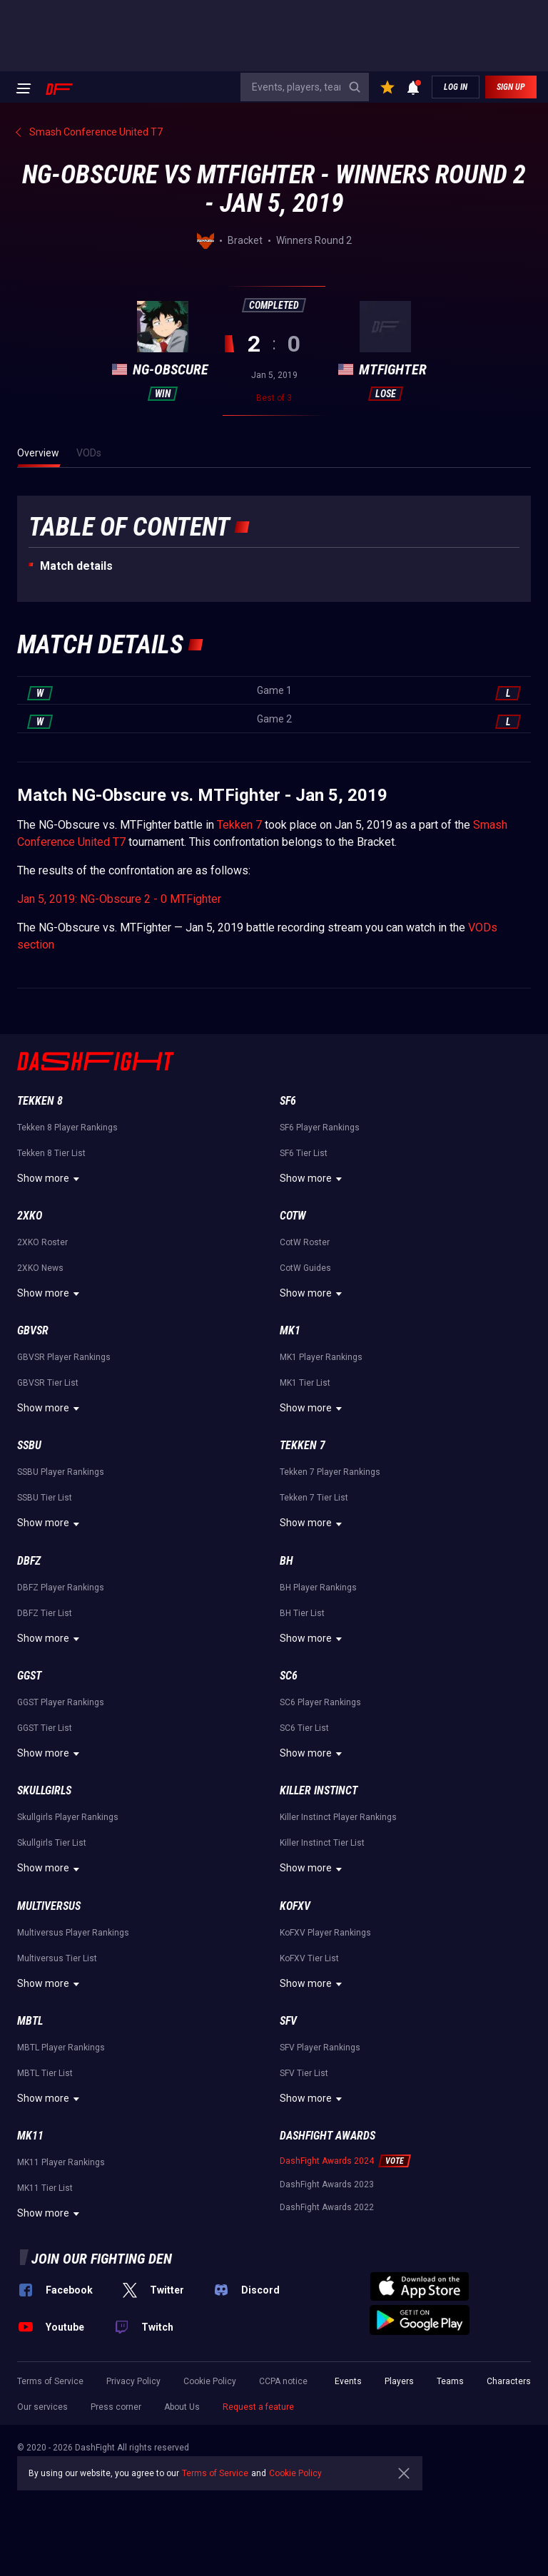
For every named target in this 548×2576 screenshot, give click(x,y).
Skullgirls (44, 1790)
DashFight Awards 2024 (327, 2161)
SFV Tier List (304, 2073)
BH (286, 1561)
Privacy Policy (133, 2381)
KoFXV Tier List (309, 1958)
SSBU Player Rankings (60, 1472)
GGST (29, 1675)
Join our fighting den (101, 2258)
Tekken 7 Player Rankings (330, 1472)
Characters (509, 2381)
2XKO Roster (42, 1242)
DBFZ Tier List (44, 1613)
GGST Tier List (44, 1728)
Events (348, 2381)
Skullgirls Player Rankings (67, 1817)
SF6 (288, 1101)
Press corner (116, 2407)
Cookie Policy (209, 2381)
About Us (182, 2407)
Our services (42, 2407)
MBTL (30, 2021)
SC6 (289, 1675)
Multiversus (49, 1906)
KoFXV (295, 1906)
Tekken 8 (40, 1101)
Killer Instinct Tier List (322, 1843)
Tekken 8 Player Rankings (67, 1128)
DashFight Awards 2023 (327, 2184)
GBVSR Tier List (47, 1383)
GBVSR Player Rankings (64, 1357)
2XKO (29, 1215)
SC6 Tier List (304, 1728)
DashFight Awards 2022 (327, 2207)
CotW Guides (305, 1268)
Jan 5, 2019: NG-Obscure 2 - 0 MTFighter (119, 899)
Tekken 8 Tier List (51, 1153)
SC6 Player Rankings (320, 1702)
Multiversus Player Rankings (73, 1933)
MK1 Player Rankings (321, 1357)
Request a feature (258, 2407)
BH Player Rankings (318, 1588)
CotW (293, 1215)
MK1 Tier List (305, 1383)
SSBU (29, 1445)
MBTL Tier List (45, 2073)
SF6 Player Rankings (320, 1128)
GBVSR (33, 1330)
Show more (50, 1179)
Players (399, 2381)
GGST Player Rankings (60, 1702)
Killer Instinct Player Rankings (338, 1817)
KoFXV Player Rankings (325, 1933)
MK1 (290, 1330)
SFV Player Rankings (320, 2048)
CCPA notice (283, 2381)
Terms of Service (50, 2381)
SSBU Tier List (44, 1498)
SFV (288, 2021)
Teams (450, 2381)
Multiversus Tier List (57, 1958)
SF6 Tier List (304, 1153)
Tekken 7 (239, 825)
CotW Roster (305, 1242)
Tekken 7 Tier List (314, 1498)
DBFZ (29, 1561)
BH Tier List (302, 1613)
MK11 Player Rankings (61, 2162)
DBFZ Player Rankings (60, 1588)
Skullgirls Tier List (51, 1843)
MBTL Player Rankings (61, 2048)
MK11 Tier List (45, 2188)
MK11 (30, 2135)
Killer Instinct (318, 1790)
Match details (76, 566)
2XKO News (40, 1268)
